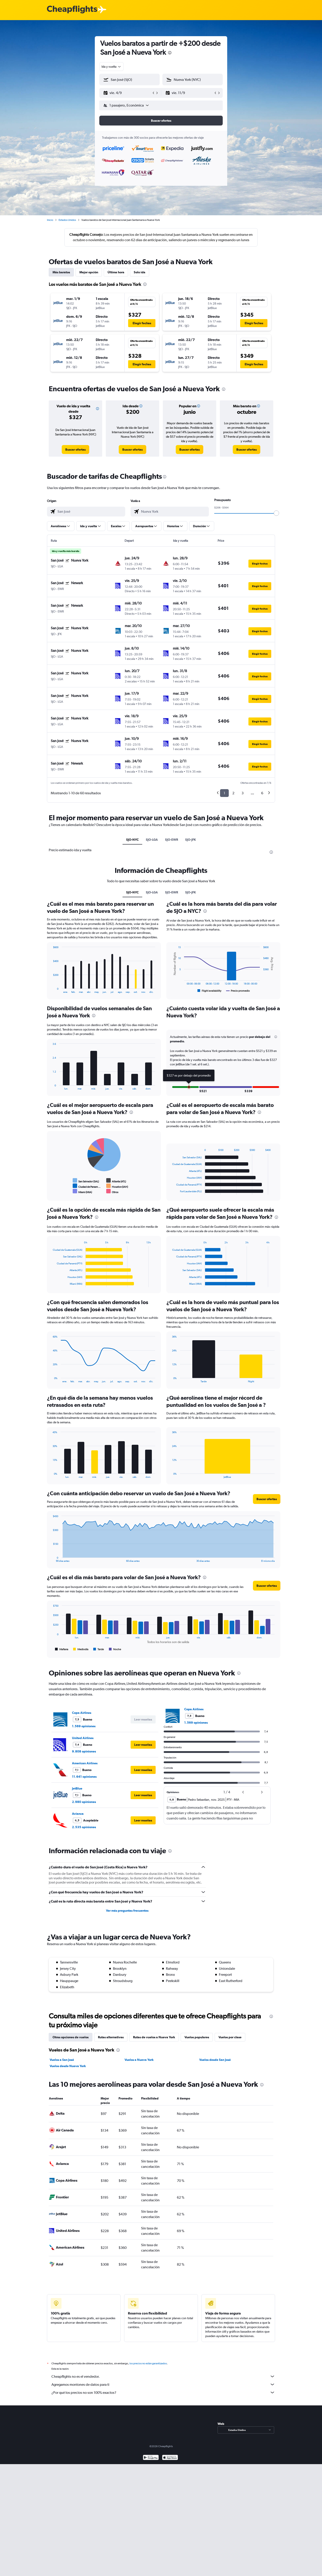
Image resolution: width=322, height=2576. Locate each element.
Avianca (78, 1813)
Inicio (50, 220)
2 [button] (233, 793)
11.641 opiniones (84, 1776)
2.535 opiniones (84, 1827)
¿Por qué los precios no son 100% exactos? (163, 2392)
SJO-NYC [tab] (132, 839)
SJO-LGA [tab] (152, 839)
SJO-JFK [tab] (190, 839)
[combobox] (111, 66)
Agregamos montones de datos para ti (163, 2384)
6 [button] (262, 793)
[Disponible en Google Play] (151, 2458)
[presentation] (170, 53)
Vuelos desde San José (215, 2060)
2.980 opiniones (84, 1802)
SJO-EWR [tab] (171, 839)
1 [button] (224, 793)
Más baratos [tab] (61, 272)
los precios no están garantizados (148, 2363)
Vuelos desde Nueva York (68, 2066)
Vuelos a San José (62, 2060)
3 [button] (243, 793)
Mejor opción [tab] (88, 272)
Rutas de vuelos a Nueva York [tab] (154, 2037)
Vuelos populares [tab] (196, 2037)
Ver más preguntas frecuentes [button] (127, 1910)
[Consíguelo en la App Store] (170, 2458)
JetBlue (77, 1788)
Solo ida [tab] (139, 272)
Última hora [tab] (116, 272)
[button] (127, 93)
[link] (75, 449)
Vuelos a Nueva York (139, 2060)
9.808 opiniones (84, 1751)
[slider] (276, 513)
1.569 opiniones (83, 1726)
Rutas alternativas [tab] (111, 2037)
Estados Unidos (67, 220)
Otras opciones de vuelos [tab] (71, 2037)
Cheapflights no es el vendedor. (163, 2376)
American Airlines (84, 1763)
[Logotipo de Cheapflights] (72, 10)
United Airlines (82, 1738)
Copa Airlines (81, 1713)
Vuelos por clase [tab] (230, 2037)
